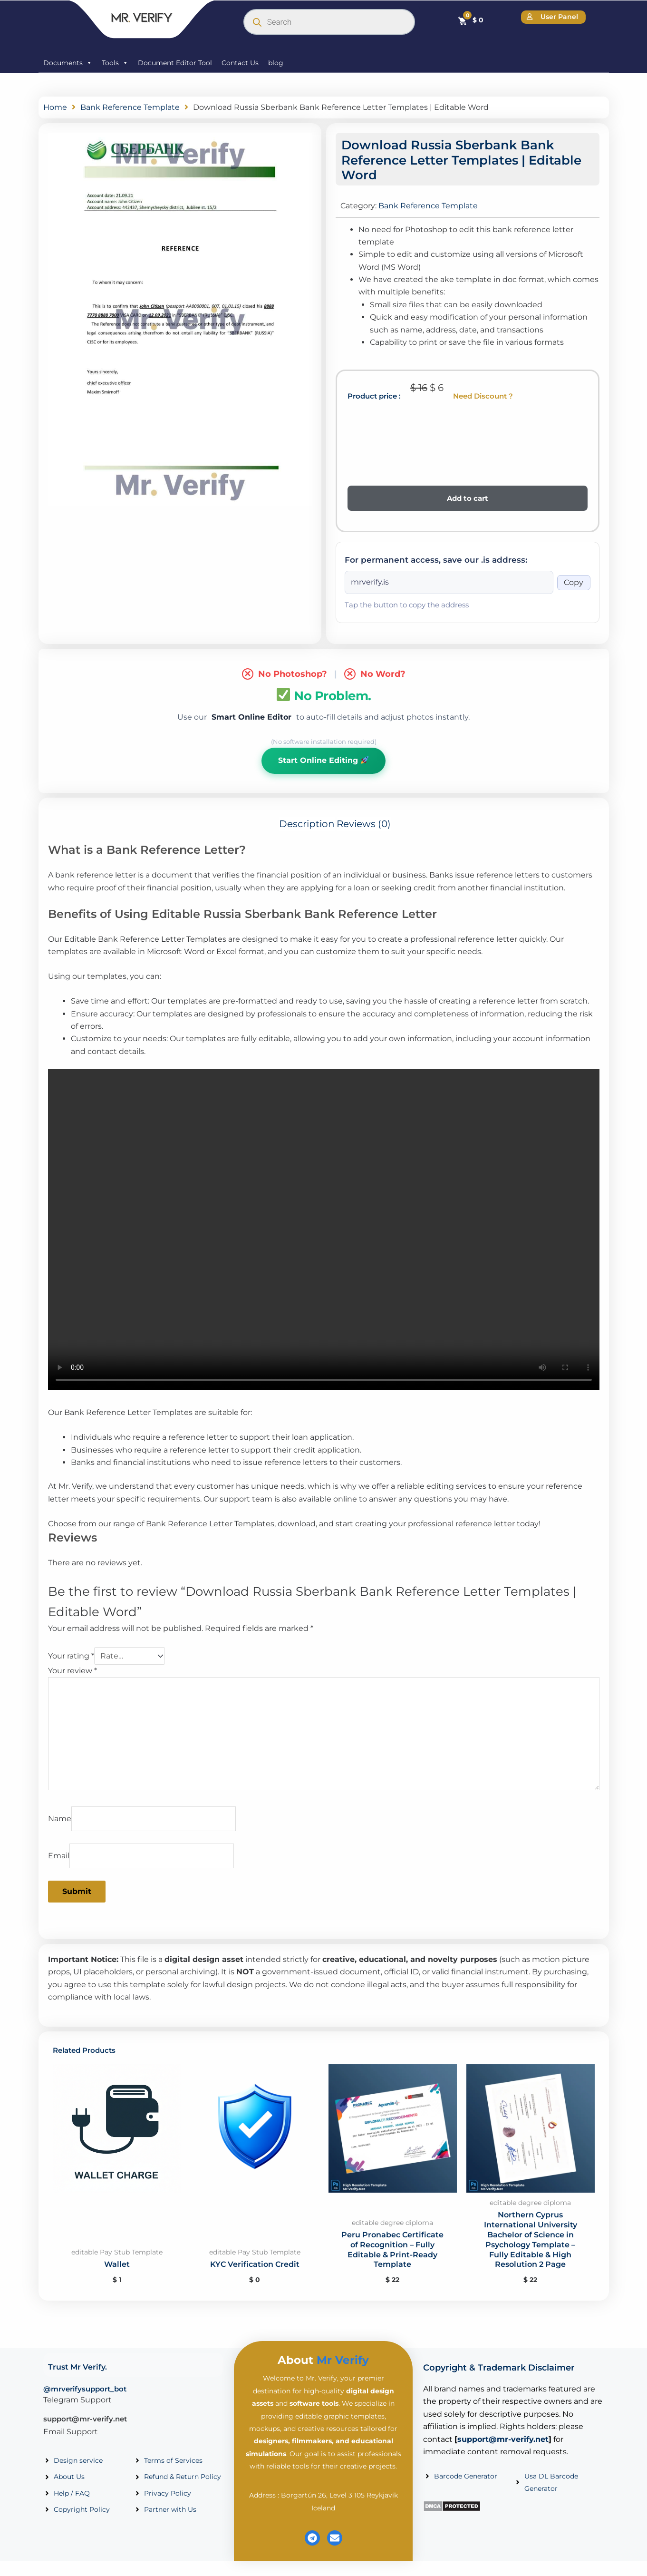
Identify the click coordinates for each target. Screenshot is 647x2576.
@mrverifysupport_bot (84, 2388)
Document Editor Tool (175, 63)
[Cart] (470, 20)
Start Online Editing (323, 760)
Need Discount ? (483, 395)
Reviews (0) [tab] (364, 823)
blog (275, 63)
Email (58, 1855)
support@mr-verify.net (85, 2418)
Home (55, 107)
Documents (67, 62)
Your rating (71, 1655)
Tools (115, 62)
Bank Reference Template (130, 107)
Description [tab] (307, 823)
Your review (72, 1670)
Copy (573, 582)
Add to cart (467, 498)
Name (59, 1818)
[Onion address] (449, 582)
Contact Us (240, 63)
